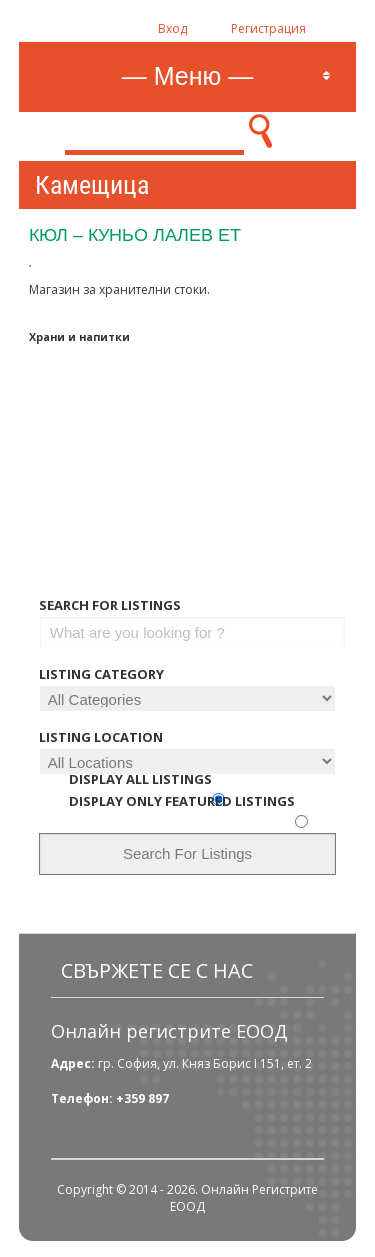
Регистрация (268, 28)
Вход (172, 28)
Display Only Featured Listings (182, 801)
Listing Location (101, 737)
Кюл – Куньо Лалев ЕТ (135, 234)
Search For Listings (110, 605)
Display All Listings (140, 779)
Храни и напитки (79, 336)
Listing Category (101, 674)
